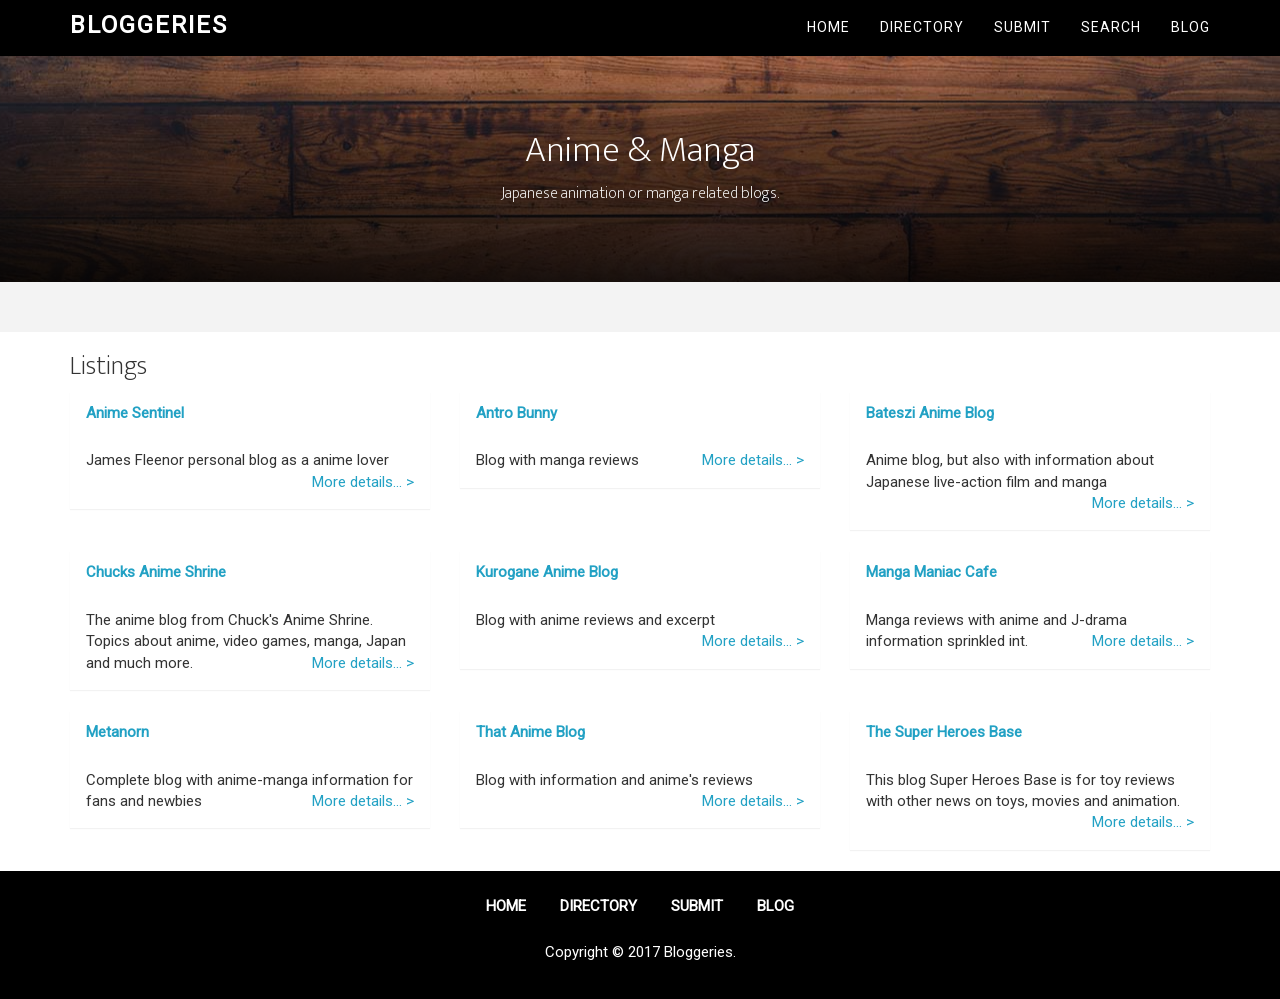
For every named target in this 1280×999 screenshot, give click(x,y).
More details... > (363, 482)
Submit (1022, 27)
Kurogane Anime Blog (547, 572)
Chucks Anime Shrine (156, 572)
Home (828, 27)
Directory (922, 27)
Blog (1190, 27)
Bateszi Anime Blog (930, 413)
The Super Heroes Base (944, 732)
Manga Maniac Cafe (931, 572)
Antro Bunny (516, 413)
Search (1111, 27)
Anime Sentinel (135, 413)
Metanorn (117, 732)
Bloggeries (149, 25)
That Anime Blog (530, 732)
